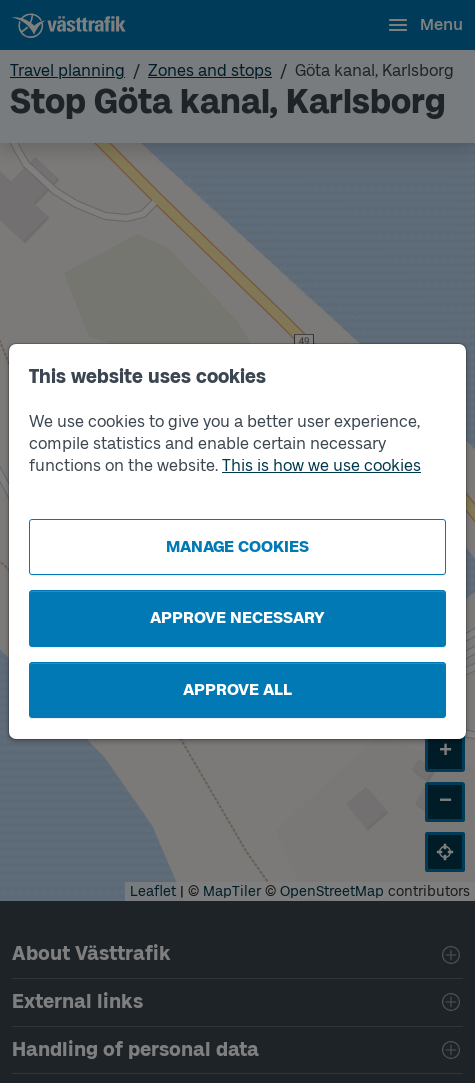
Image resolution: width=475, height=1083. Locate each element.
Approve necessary (237, 617)
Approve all (237, 689)
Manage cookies (237, 546)
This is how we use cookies (321, 465)
